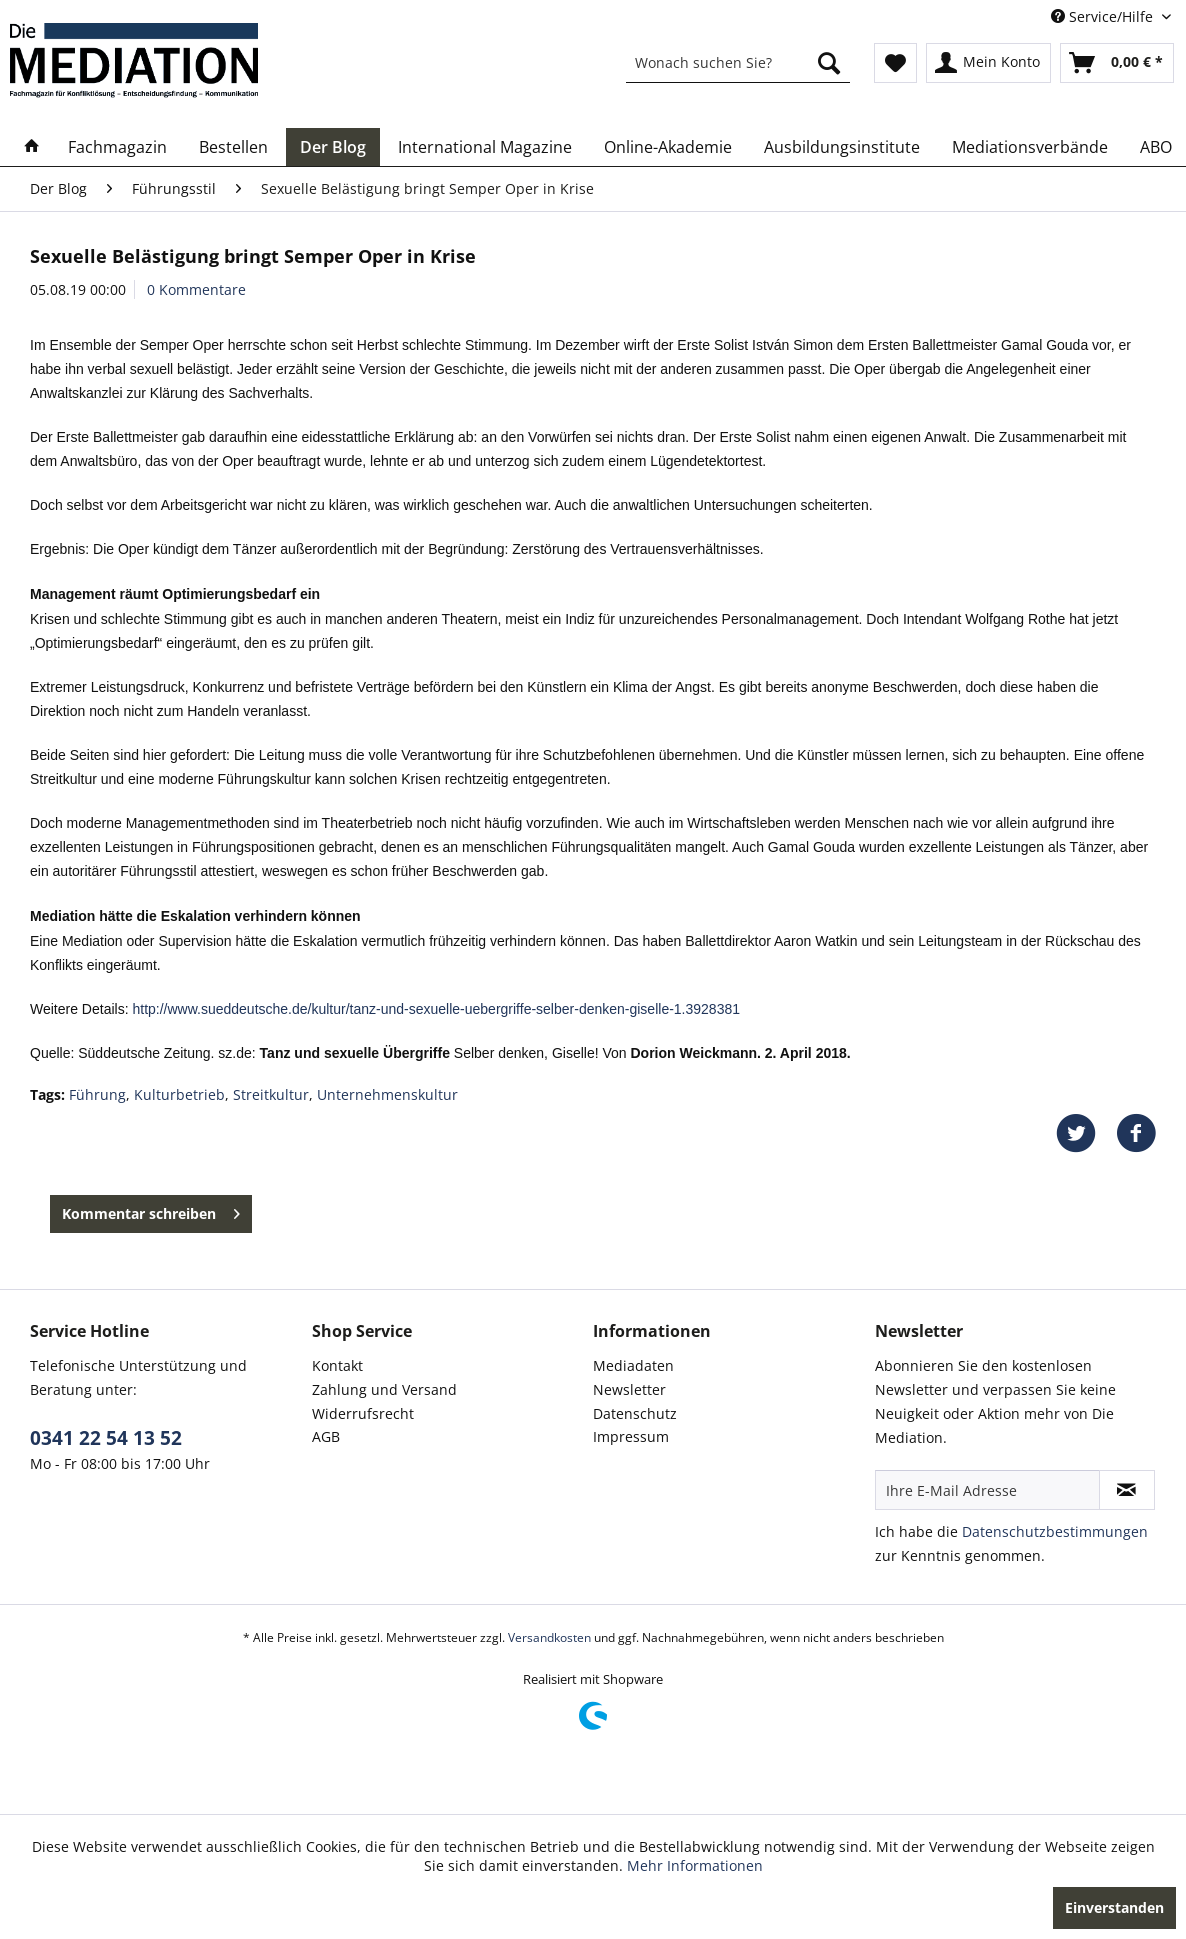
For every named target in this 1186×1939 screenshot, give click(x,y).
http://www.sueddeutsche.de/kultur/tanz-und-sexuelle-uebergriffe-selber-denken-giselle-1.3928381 (436, 1009)
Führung (97, 1094)
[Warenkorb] (1117, 63)
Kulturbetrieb (179, 1094)
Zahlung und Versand (384, 1389)
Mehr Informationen (695, 1865)
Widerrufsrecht (363, 1413)
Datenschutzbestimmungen (1055, 1531)
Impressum (631, 1436)
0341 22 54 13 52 (106, 1438)
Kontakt (337, 1365)
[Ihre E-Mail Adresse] (987, 1490)
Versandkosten (549, 1637)
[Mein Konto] (988, 63)
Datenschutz (635, 1413)
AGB (326, 1436)
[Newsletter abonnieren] (1127, 1490)
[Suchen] (829, 63)
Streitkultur (271, 1094)
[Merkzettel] (895, 63)
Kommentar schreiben (151, 1210)
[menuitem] (738, 63)
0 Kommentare (196, 289)
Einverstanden (1114, 1907)
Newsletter (629, 1389)
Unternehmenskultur (387, 1094)
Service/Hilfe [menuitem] (1104, 16)
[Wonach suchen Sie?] (738, 63)
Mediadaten (633, 1365)
